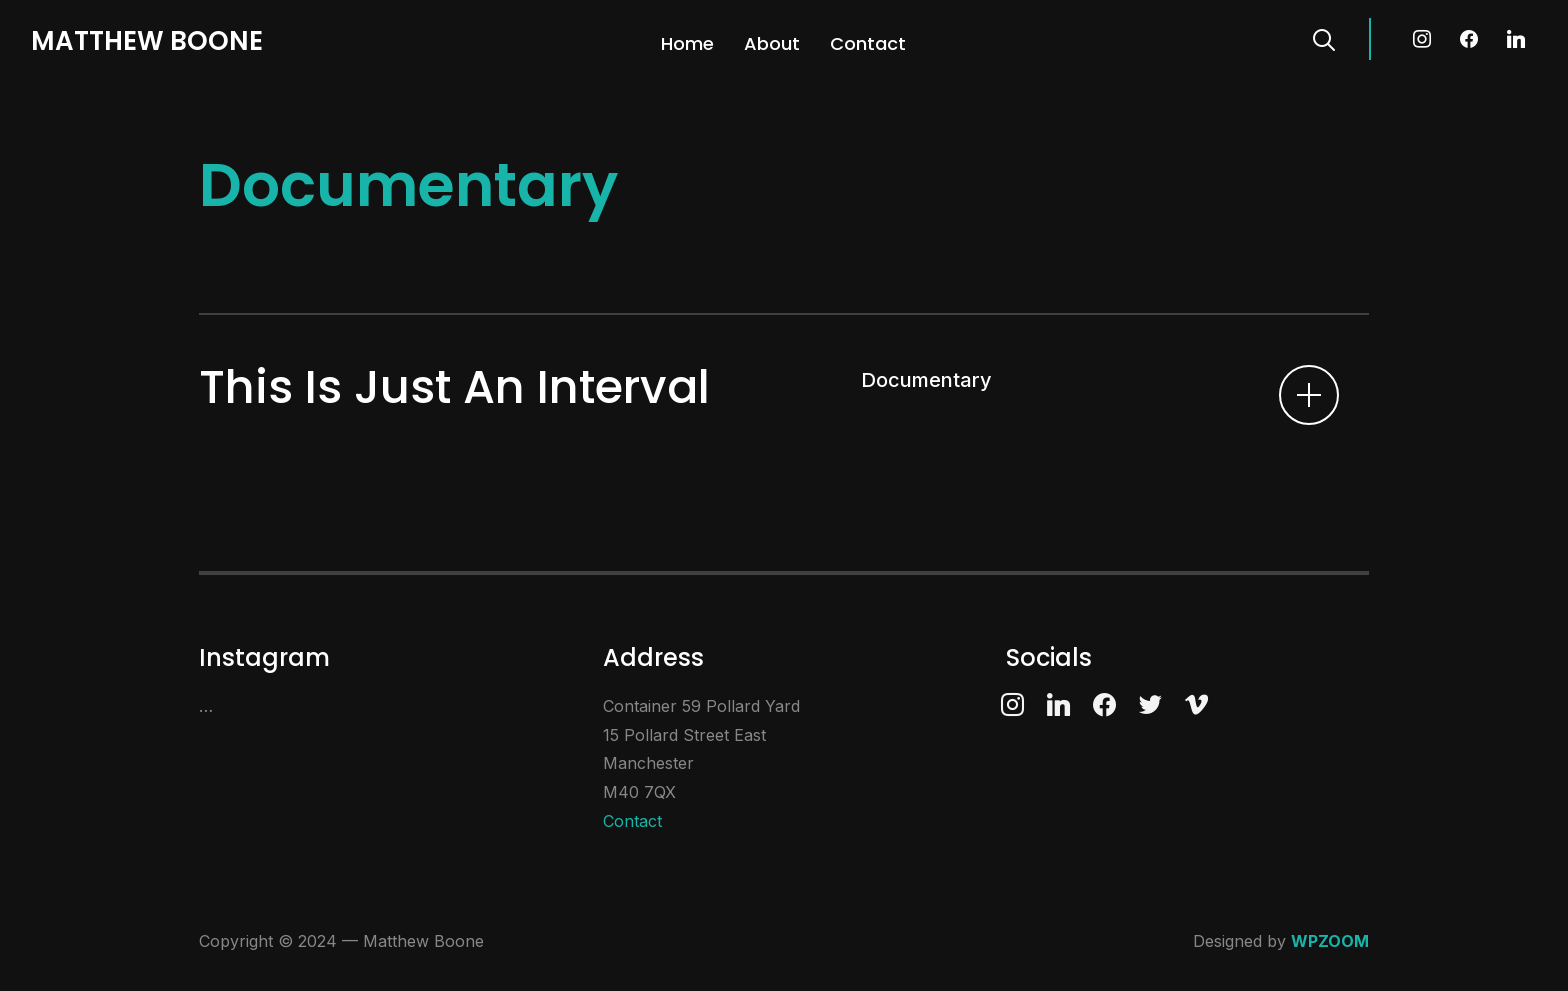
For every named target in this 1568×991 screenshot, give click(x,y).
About (772, 43)
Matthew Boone (147, 41)
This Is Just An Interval (454, 387)
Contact (868, 43)
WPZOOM (1330, 941)
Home (687, 43)
